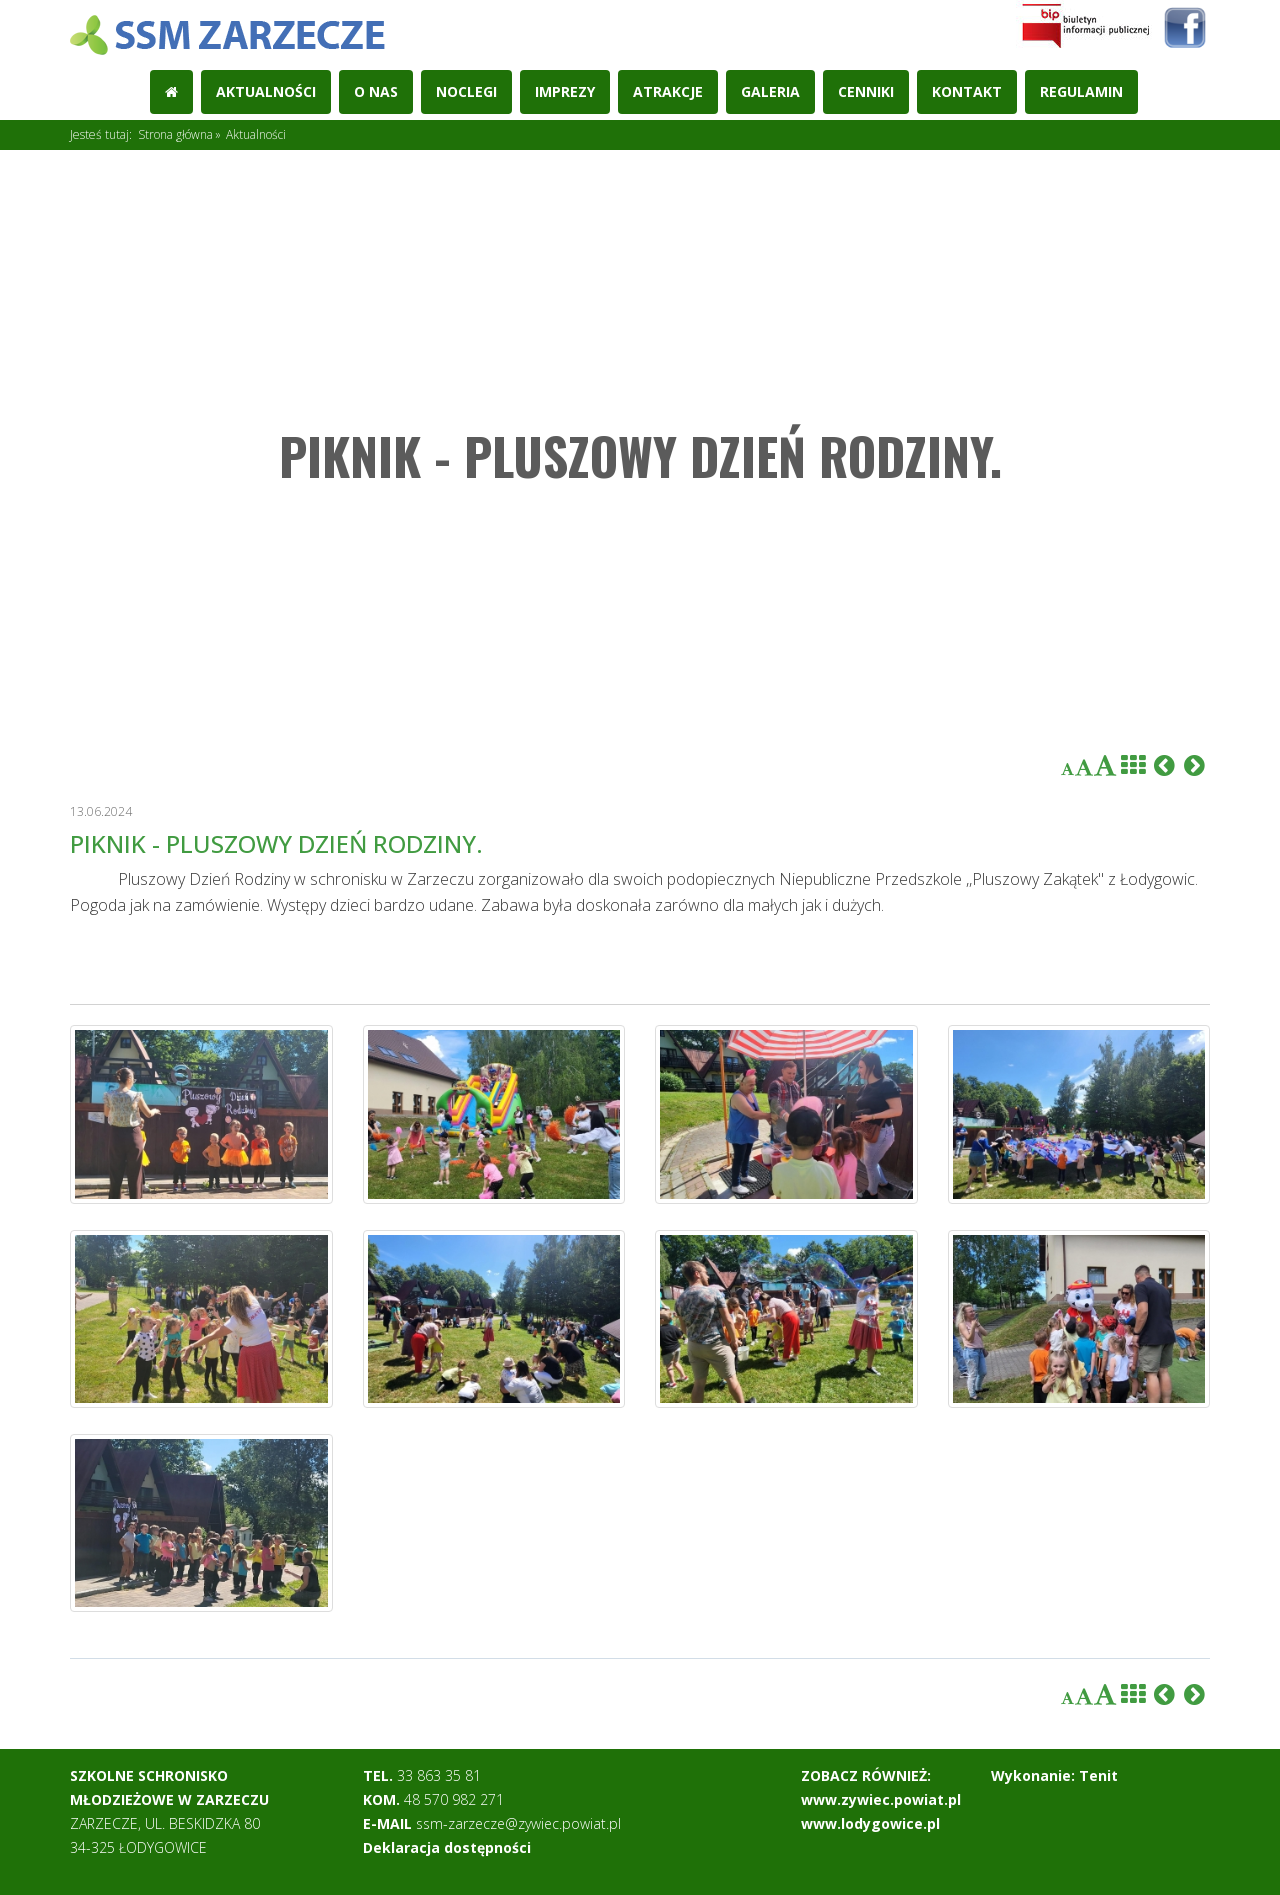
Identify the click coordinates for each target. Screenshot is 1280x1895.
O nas (376, 91)
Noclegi (466, 91)
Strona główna (175, 134)
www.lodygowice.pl (870, 1823)
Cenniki (866, 91)
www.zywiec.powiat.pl (881, 1799)
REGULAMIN (1081, 91)
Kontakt (967, 91)
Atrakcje (668, 91)
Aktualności (266, 91)
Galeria (770, 91)
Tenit (1098, 1775)
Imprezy (565, 91)
